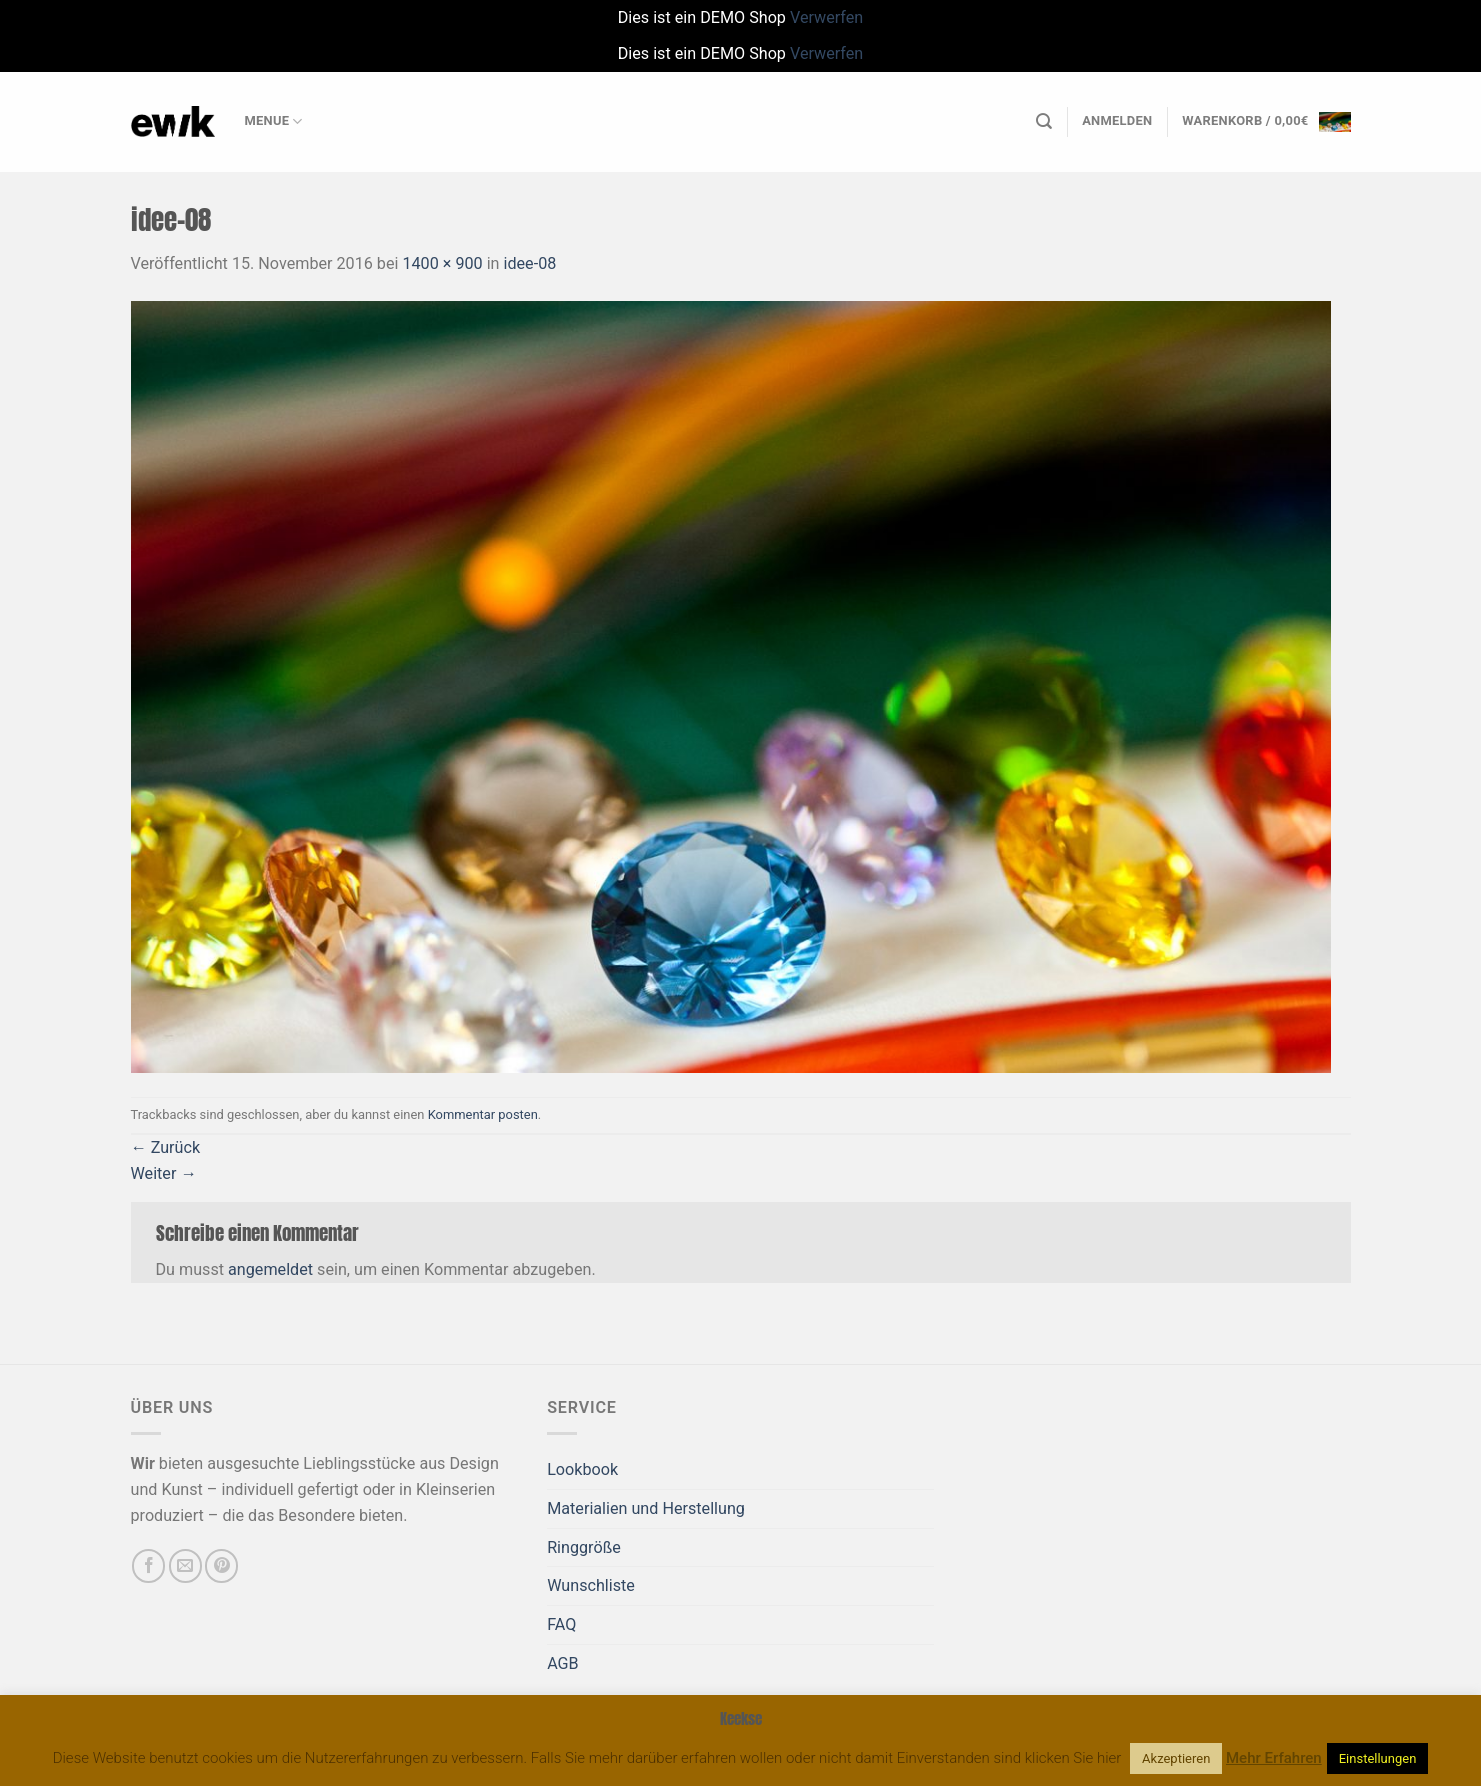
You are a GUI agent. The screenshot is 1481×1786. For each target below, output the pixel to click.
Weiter (164, 1173)
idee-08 (530, 263)
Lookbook (582, 1469)
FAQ (561, 1624)
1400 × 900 (442, 263)
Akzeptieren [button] (1176, 1758)
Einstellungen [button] (1378, 1758)
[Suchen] (1044, 121)
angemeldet (270, 1269)
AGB (563, 1663)
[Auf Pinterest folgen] (221, 1565)
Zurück (166, 1147)
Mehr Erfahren (1274, 1758)
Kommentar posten (483, 1114)
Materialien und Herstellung (646, 1508)
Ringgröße (584, 1547)
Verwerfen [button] (826, 17)
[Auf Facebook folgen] (148, 1565)
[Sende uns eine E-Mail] (185, 1565)
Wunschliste (591, 1585)
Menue (274, 121)
